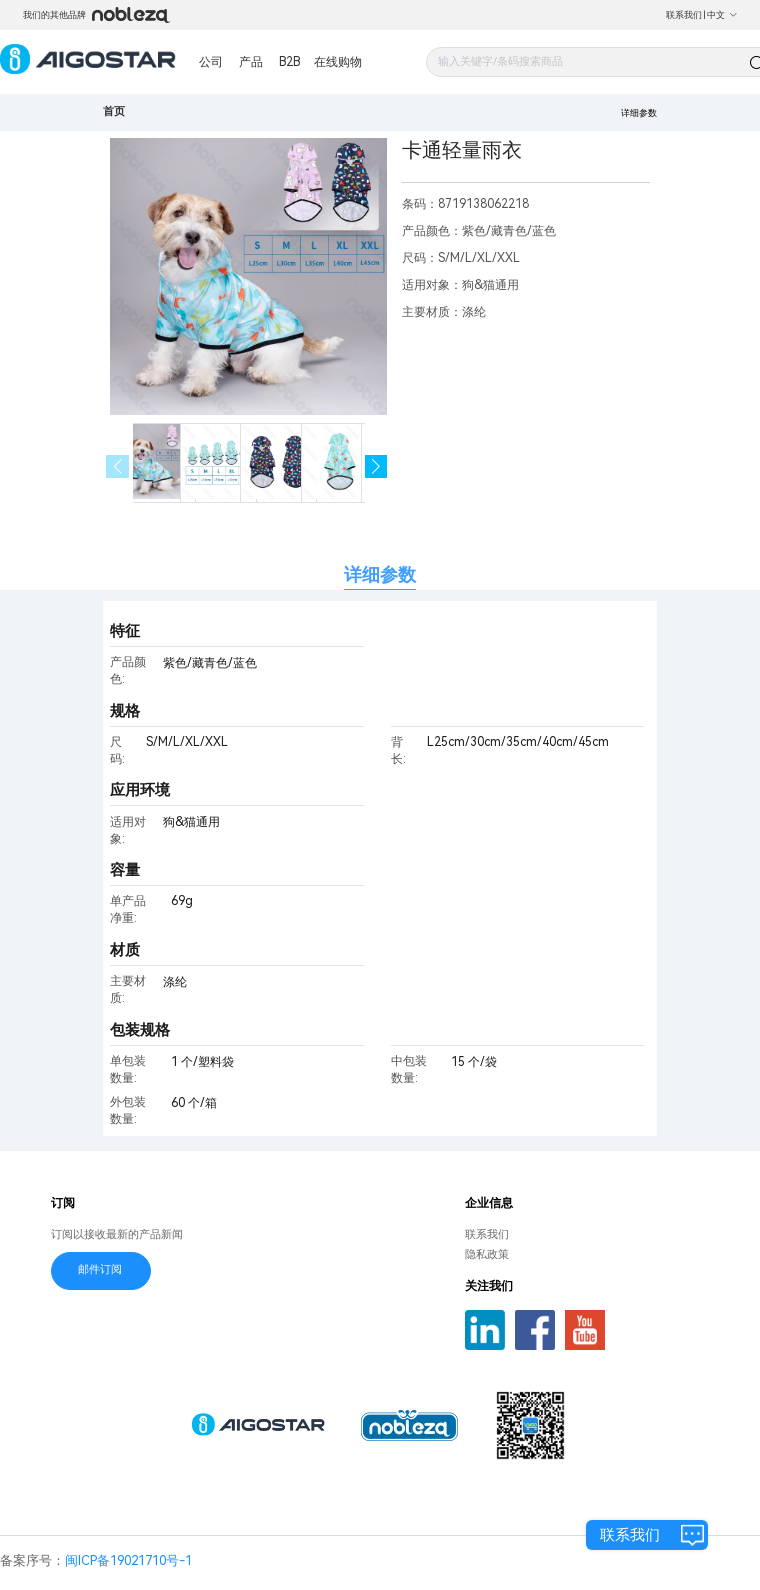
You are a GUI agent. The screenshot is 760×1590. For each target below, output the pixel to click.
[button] (376, 466)
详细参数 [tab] (380, 574)
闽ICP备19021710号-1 (128, 1560)
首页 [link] (114, 111)
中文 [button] (722, 15)
